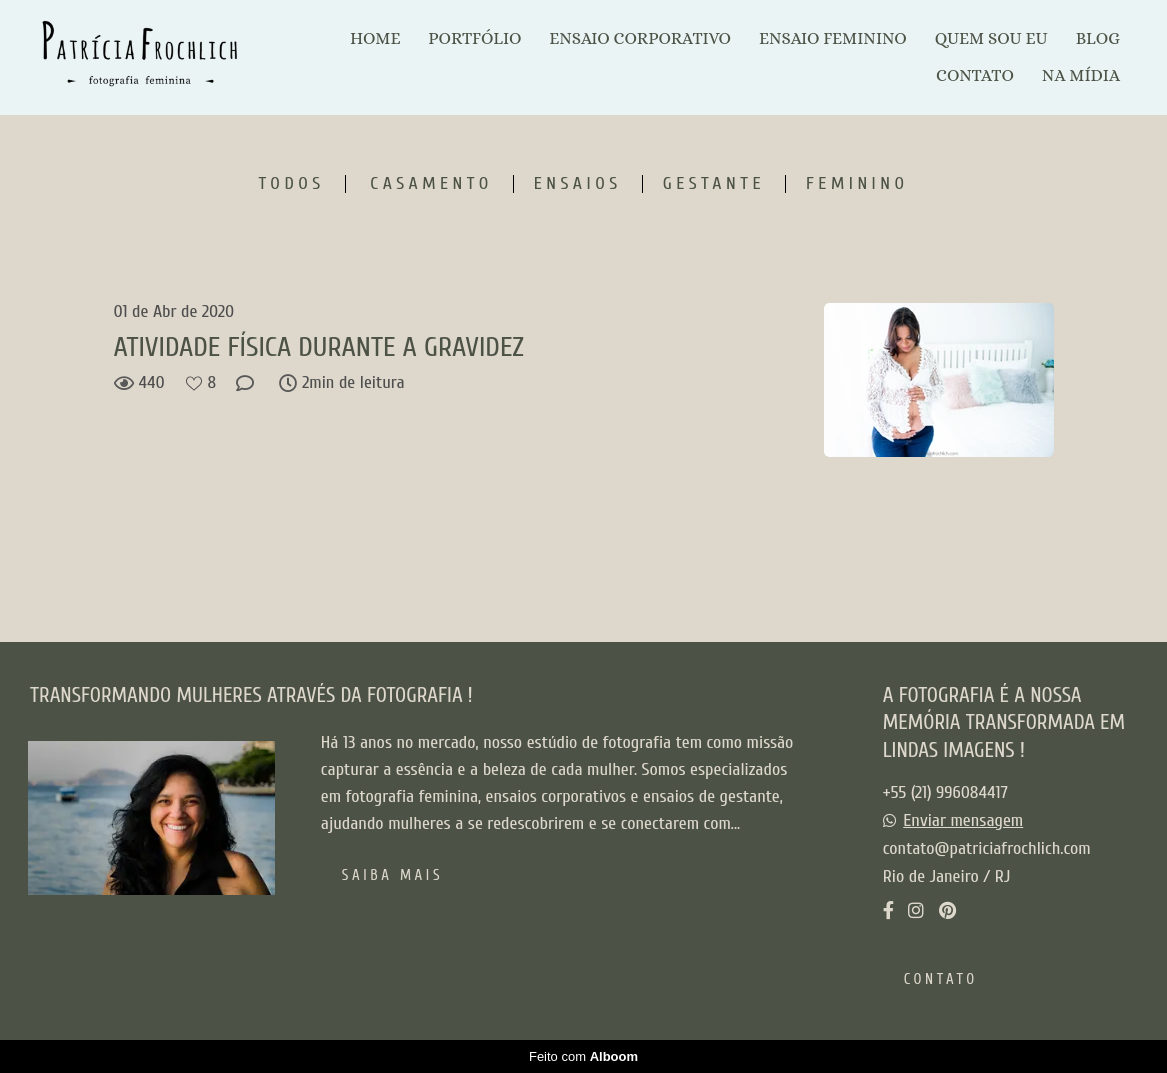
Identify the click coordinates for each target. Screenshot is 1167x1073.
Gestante (714, 184)
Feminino (857, 184)
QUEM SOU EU (991, 38)
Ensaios (578, 184)
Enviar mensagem (963, 821)
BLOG (1098, 38)
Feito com (583, 1056)
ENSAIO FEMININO (833, 38)
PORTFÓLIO (474, 38)
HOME (375, 38)
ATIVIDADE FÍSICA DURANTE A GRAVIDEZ (319, 347)
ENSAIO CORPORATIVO (640, 38)
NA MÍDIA (1081, 75)
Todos (291, 184)
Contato (941, 979)
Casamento (431, 184)
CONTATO (975, 75)
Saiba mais (392, 875)
